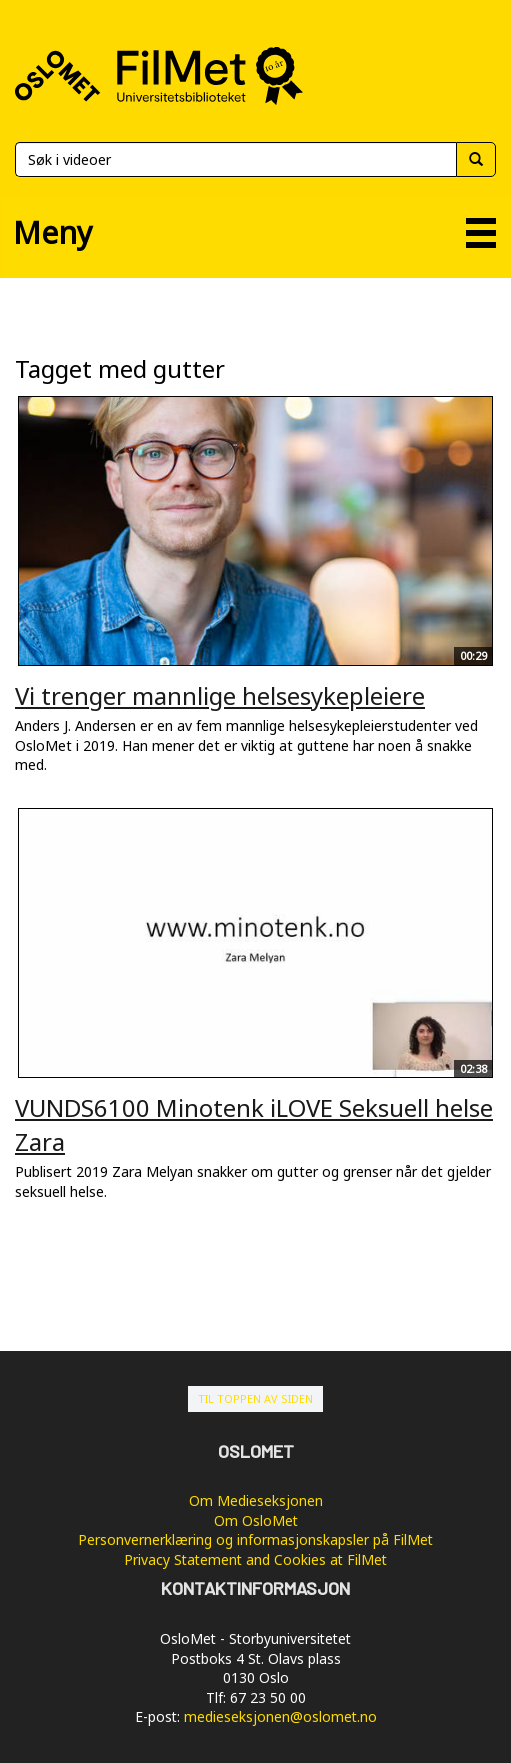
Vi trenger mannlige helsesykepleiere (220, 695)
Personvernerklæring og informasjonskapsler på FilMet (255, 1539)
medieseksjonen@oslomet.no (280, 1716)
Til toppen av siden (255, 1398)
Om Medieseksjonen (256, 1500)
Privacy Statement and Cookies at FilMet (255, 1559)
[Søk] (235, 159)
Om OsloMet (256, 1520)
